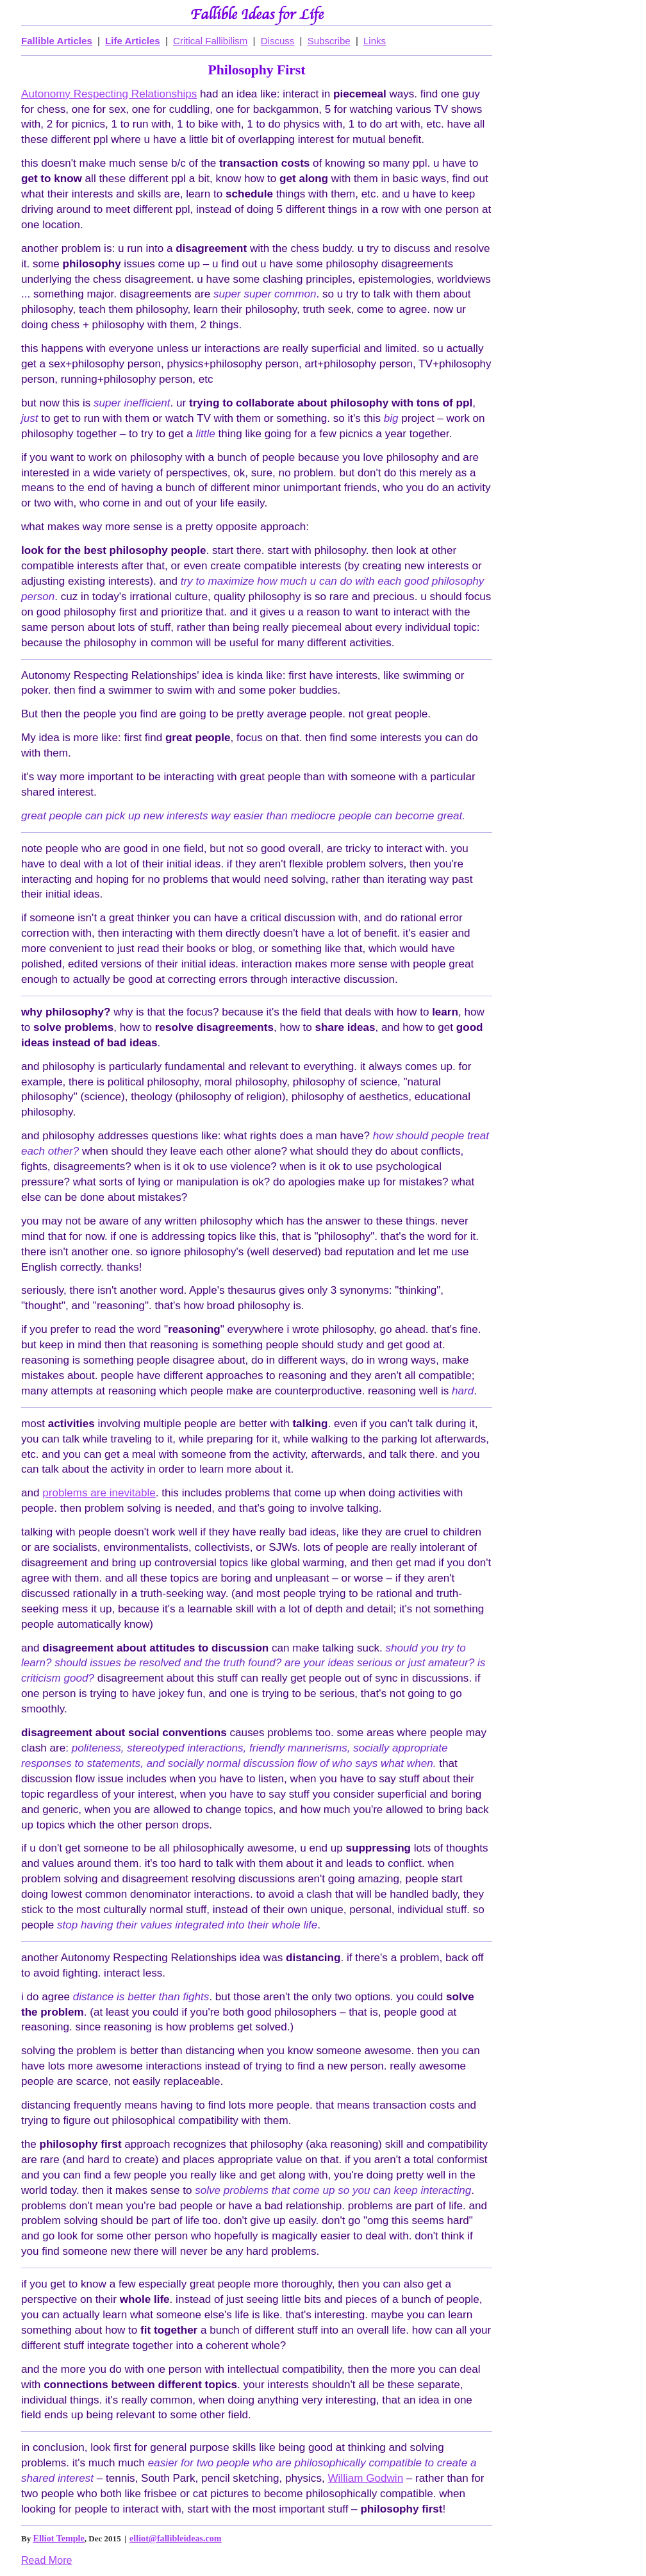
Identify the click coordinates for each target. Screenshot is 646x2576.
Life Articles (132, 40)
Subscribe (329, 40)
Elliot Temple (59, 2538)
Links (374, 40)
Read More (46, 2560)
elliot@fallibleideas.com (175, 2538)
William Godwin (365, 2478)
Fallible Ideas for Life (257, 15)
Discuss (278, 40)
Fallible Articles (56, 40)
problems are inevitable (99, 1493)
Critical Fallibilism (210, 40)
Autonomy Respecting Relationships (109, 94)
